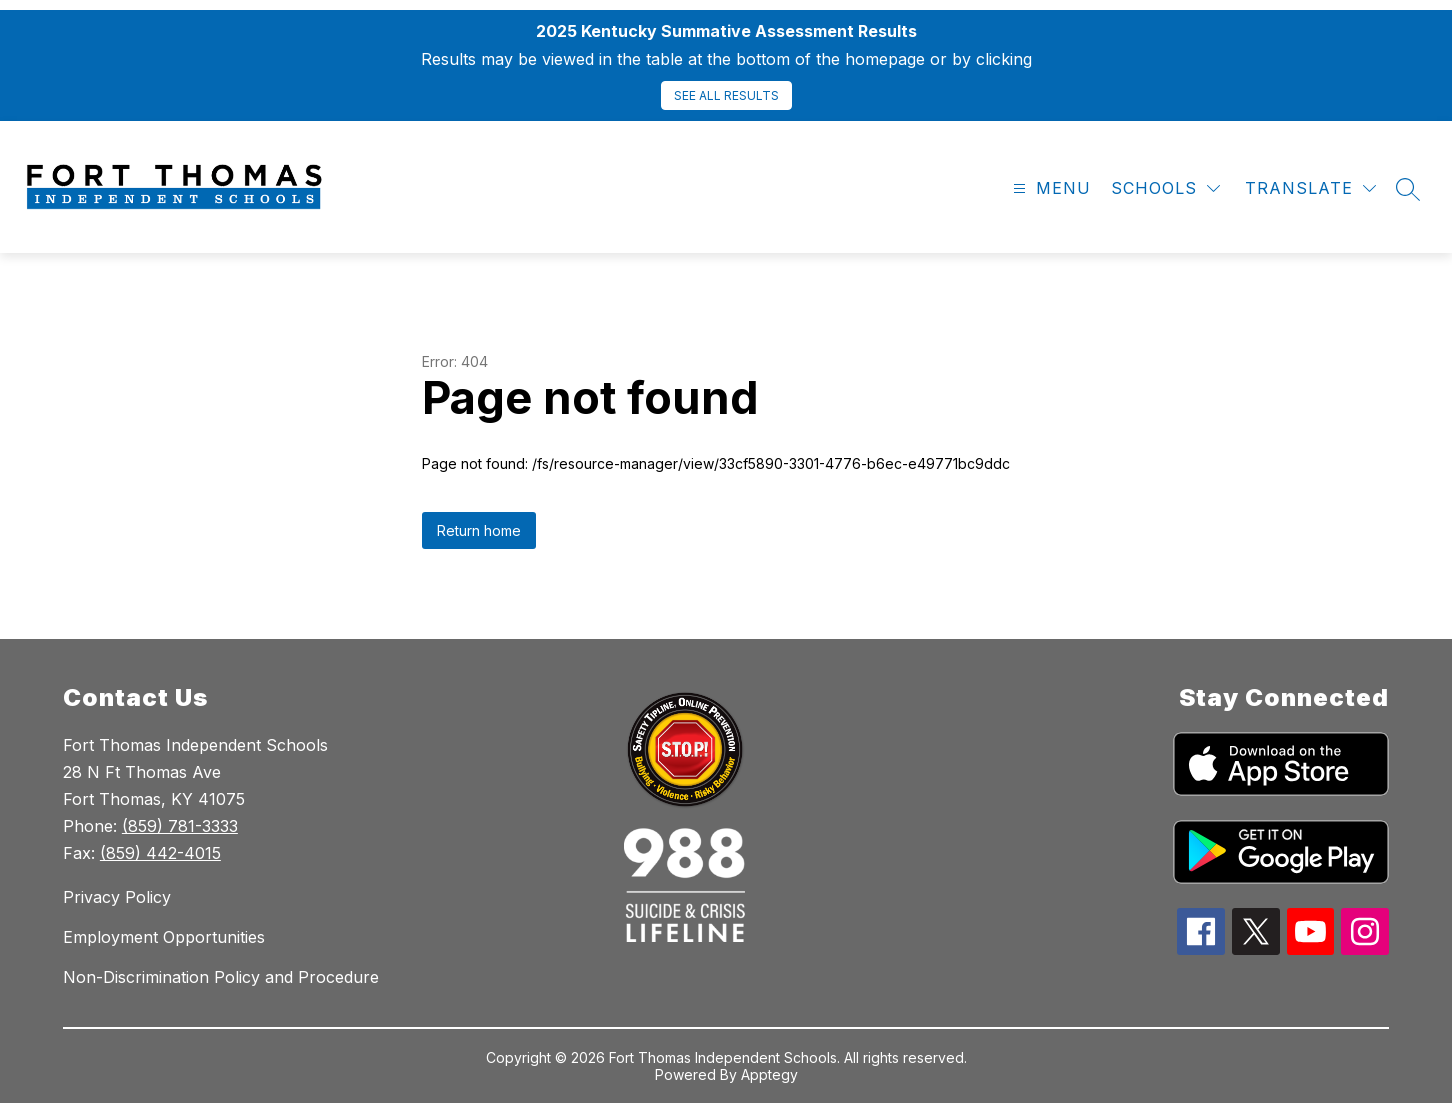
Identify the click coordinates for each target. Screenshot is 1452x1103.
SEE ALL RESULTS (726, 95)
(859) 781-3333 (180, 826)
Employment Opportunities (164, 937)
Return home (479, 530)
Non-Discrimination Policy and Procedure (221, 977)
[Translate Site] (1310, 188)
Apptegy (769, 1074)
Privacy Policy (117, 897)
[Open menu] (1049, 188)
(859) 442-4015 (160, 853)
